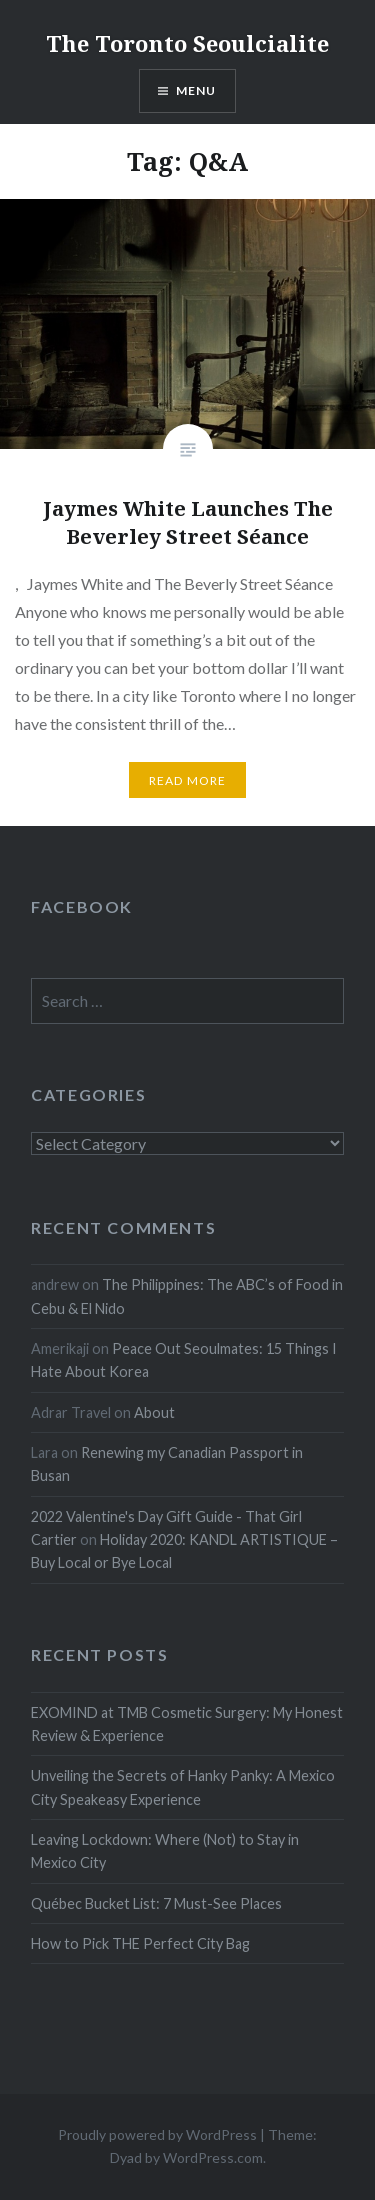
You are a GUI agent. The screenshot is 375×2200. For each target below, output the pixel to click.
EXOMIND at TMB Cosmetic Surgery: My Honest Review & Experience (187, 1724)
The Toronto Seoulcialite (187, 43)
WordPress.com (213, 2157)
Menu (196, 90)
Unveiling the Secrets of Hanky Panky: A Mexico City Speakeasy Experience (183, 1787)
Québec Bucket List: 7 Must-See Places (156, 1903)
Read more (188, 780)
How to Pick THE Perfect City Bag (140, 1943)
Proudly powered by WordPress (157, 2134)
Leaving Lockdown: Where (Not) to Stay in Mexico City (165, 1851)
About (154, 1412)
